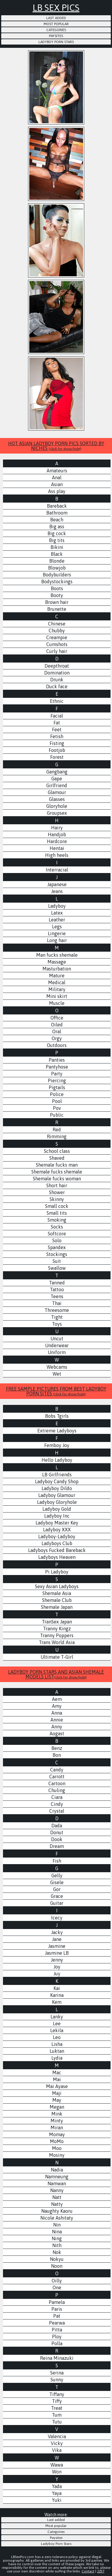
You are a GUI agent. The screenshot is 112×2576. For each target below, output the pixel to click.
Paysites (56, 36)
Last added (56, 18)
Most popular (56, 24)
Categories (56, 30)
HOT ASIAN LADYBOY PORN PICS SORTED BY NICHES (56, 446)
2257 (100, 2571)
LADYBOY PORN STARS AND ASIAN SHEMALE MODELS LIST (56, 1674)
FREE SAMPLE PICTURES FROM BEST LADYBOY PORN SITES (56, 1391)
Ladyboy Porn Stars (56, 42)
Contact (88, 2571)
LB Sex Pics (56, 7)
